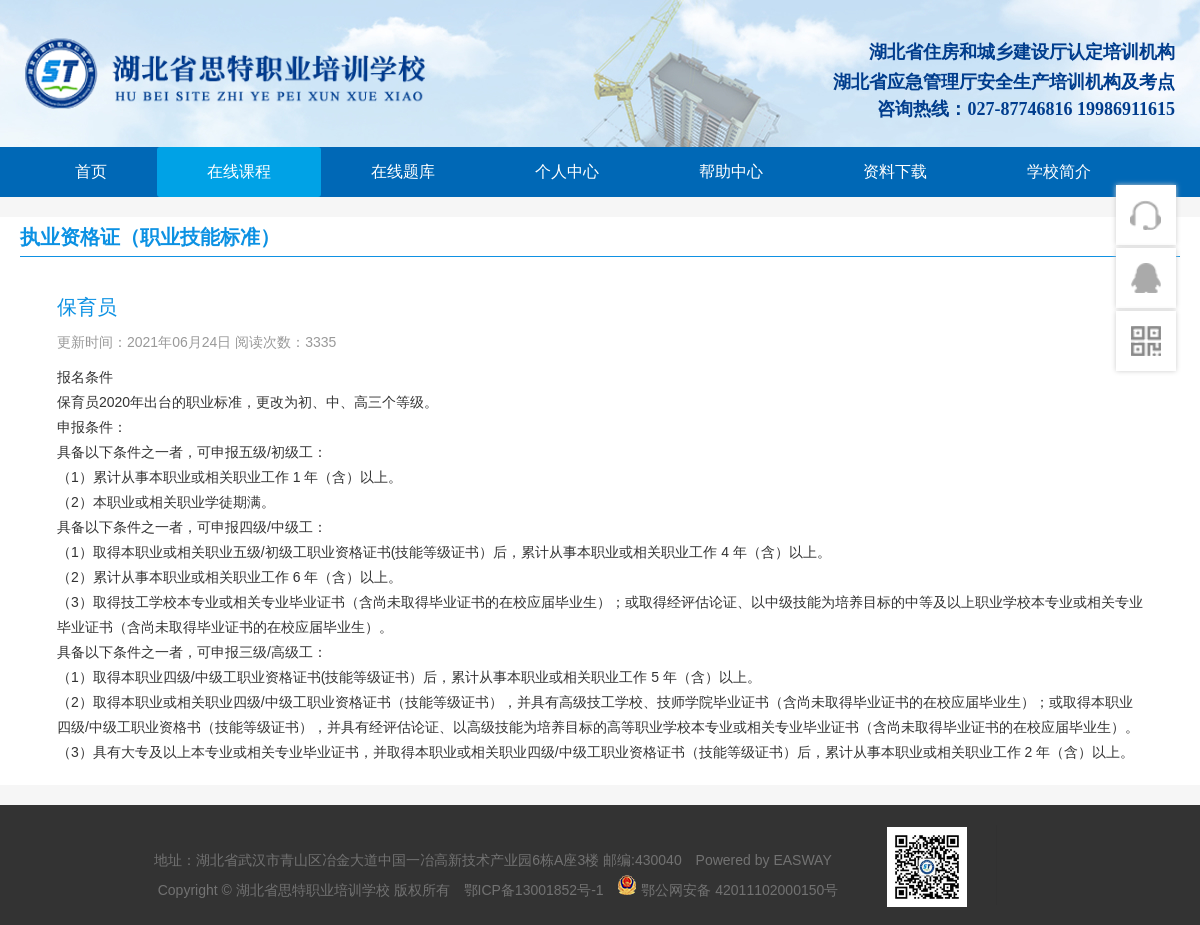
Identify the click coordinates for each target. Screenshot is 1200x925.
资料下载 (895, 171)
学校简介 (1059, 171)
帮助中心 (731, 171)
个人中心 (567, 171)
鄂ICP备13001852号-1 (534, 890)
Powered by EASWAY (764, 860)
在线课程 (239, 171)
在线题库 (403, 171)
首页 (91, 171)
